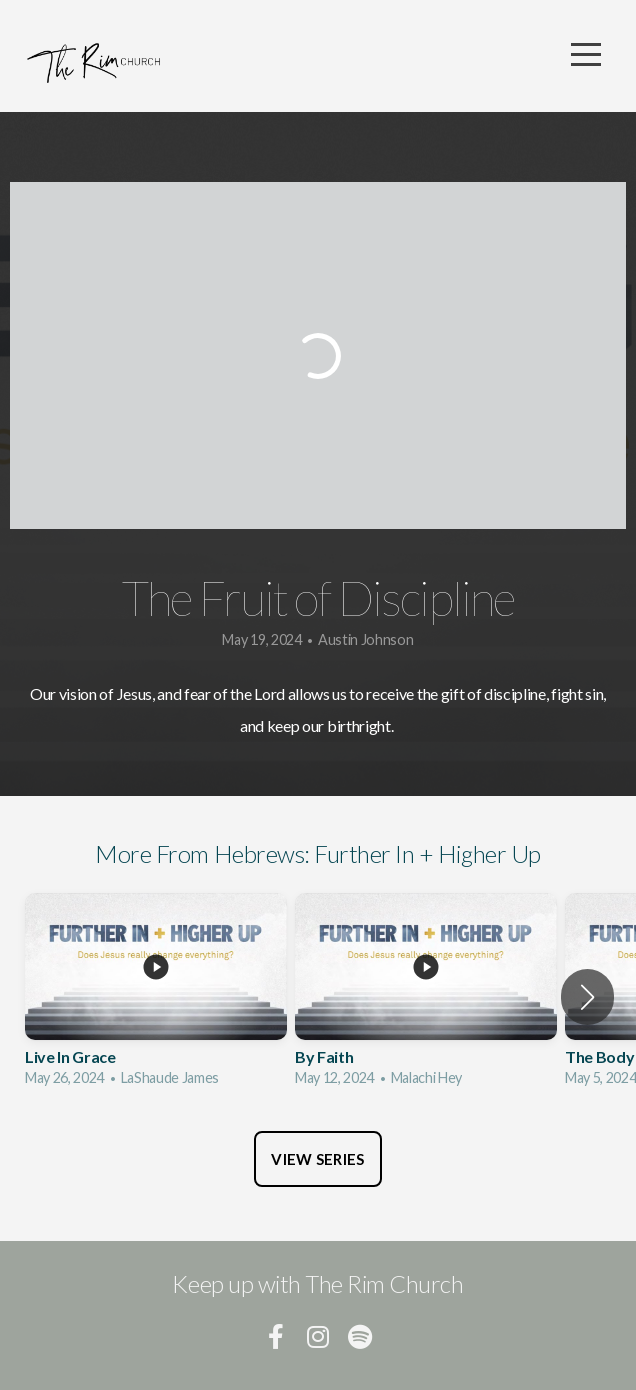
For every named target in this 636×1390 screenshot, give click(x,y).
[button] (587, 997)
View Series (317, 1159)
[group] (156, 997)
